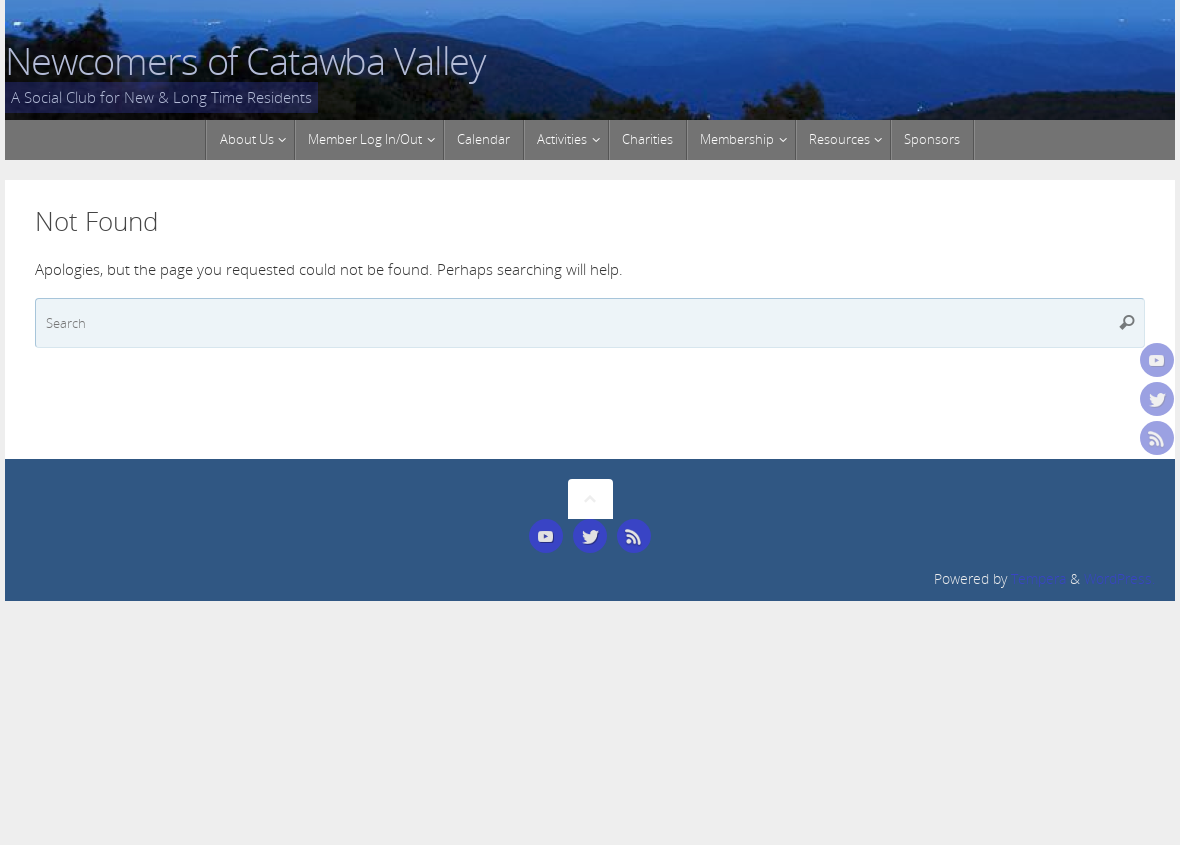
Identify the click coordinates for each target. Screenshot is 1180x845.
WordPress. (1119, 579)
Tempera (1038, 579)
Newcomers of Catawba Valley (245, 61)
